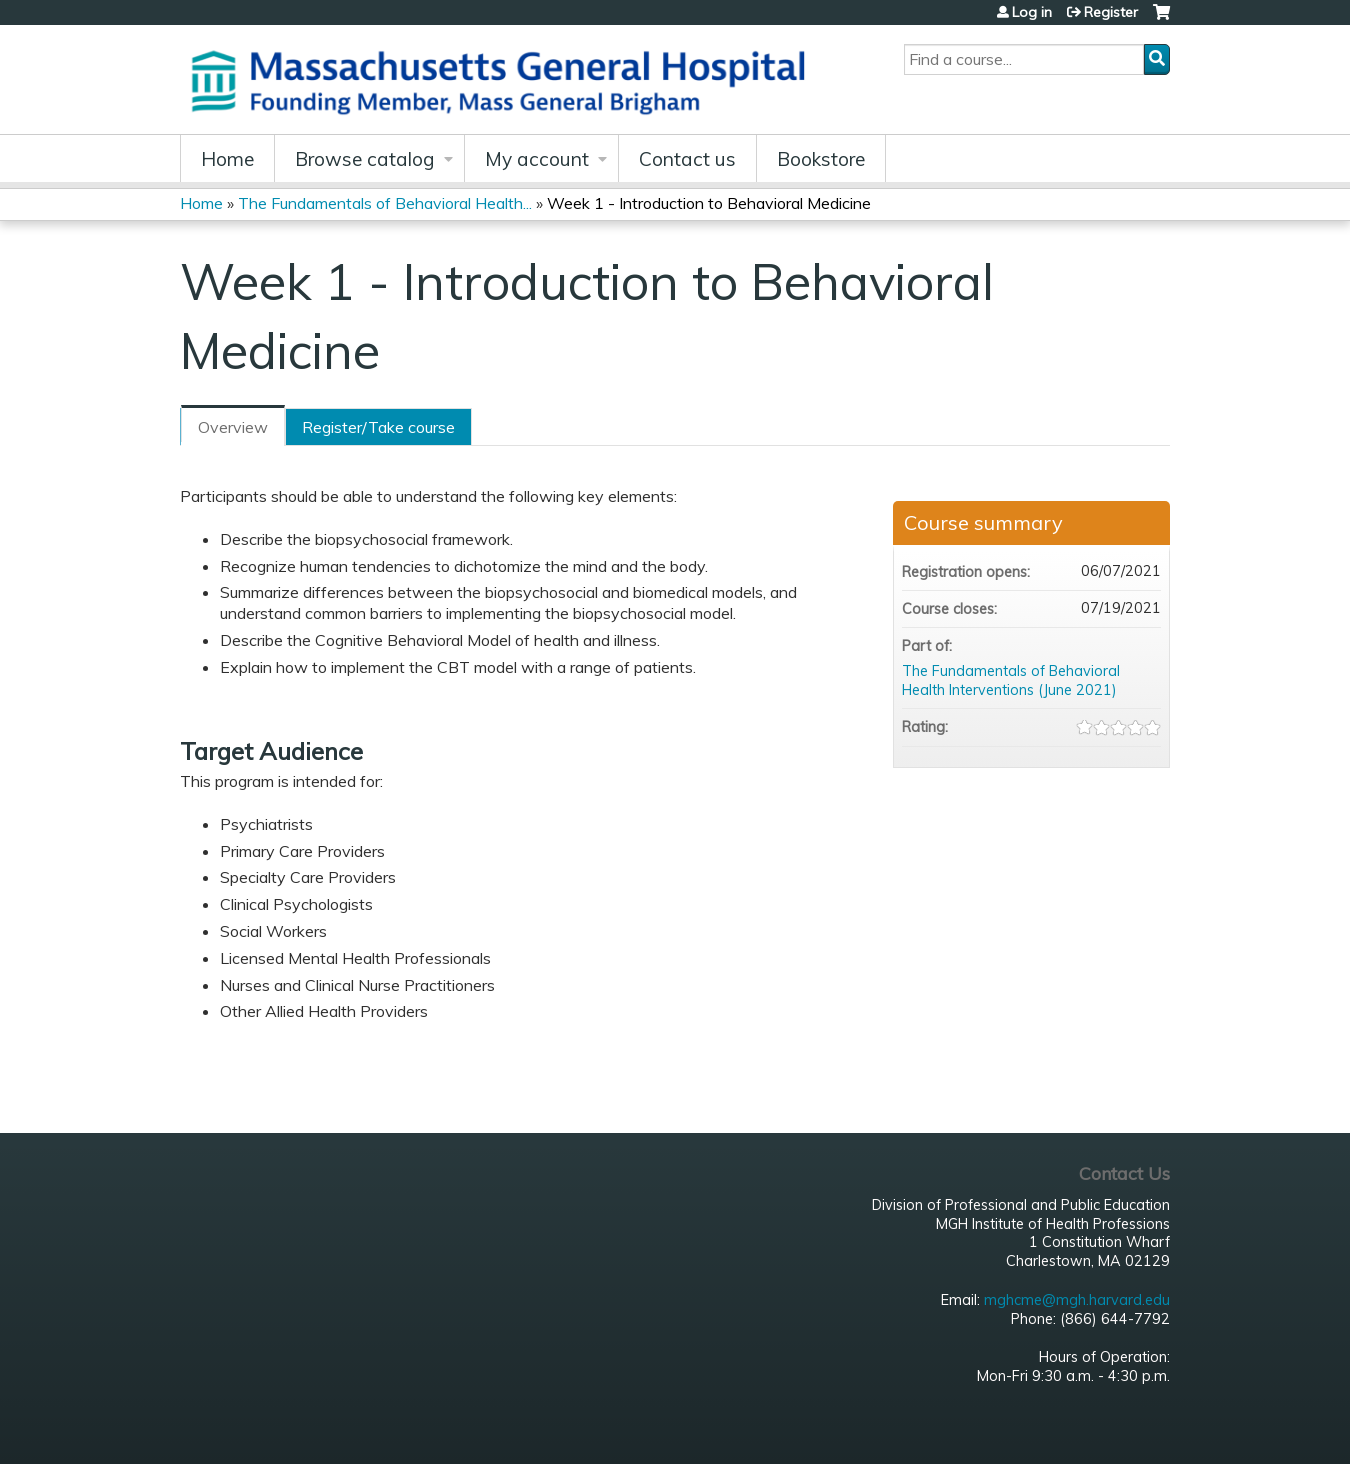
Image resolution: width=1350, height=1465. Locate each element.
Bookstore (821, 159)
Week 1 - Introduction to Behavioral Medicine (709, 203)
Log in (1032, 12)
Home (227, 159)
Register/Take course (378, 427)
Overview (233, 427)
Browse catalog (365, 159)
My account (537, 159)
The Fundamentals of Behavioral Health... (385, 203)
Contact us (687, 159)
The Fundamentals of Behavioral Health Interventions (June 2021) (1011, 680)
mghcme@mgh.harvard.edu (1077, 1300)
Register (1111, 12)
